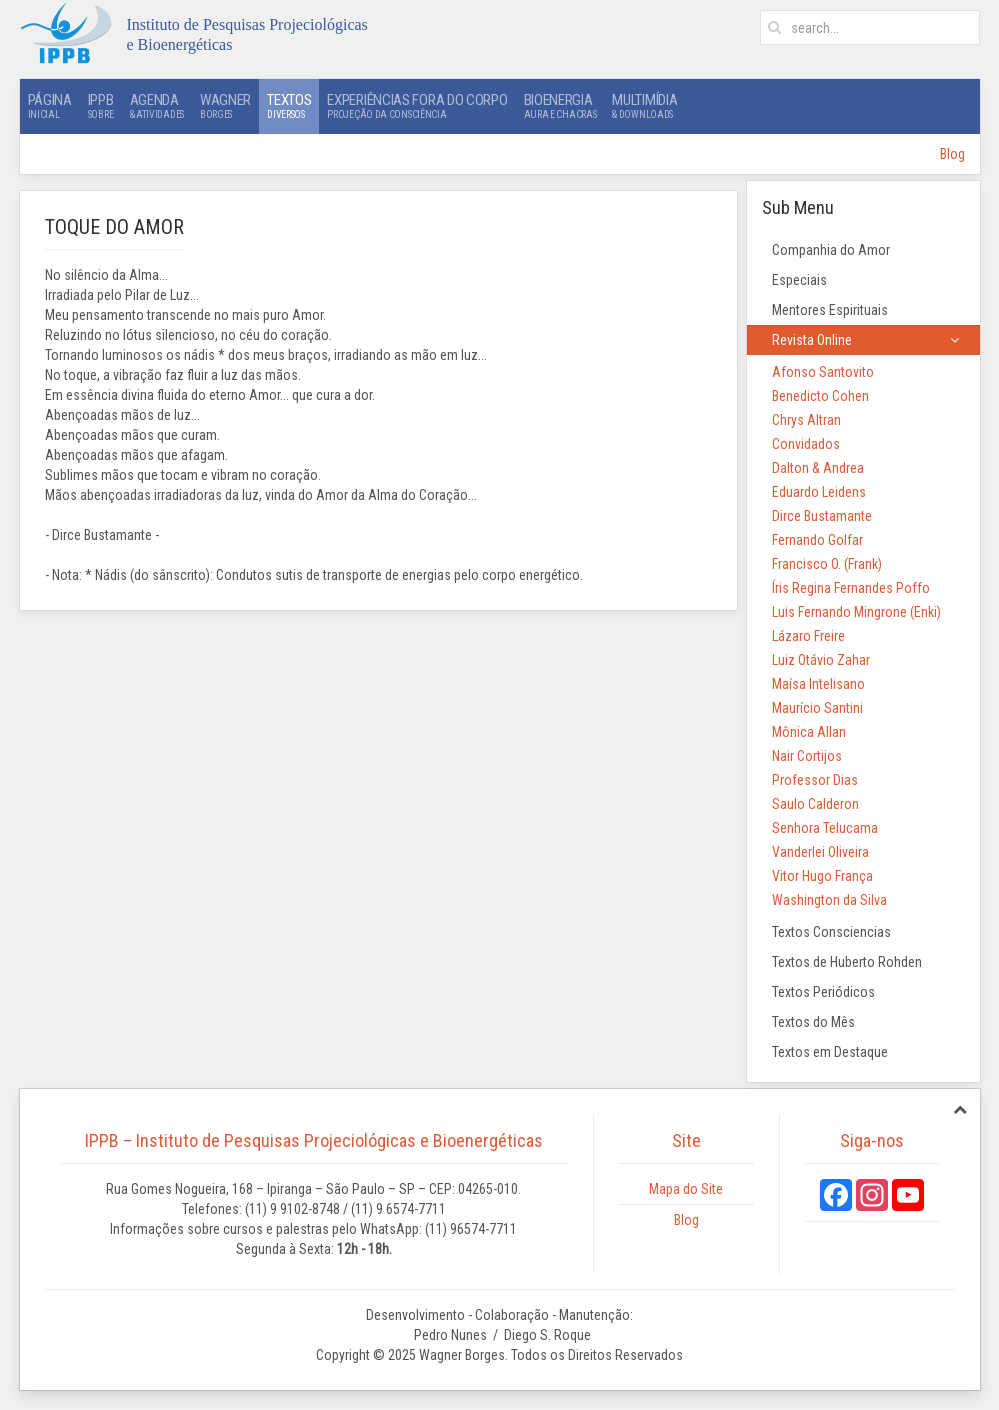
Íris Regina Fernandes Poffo (851, 588)
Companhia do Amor (831, 250)
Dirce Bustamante (822, 516)
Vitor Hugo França (822, 876)
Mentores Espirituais (830, 310)
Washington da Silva (829, 900)
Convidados (806, 444)
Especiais (799, 280)
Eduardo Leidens (819, 492)
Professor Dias (815, 780)
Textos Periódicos (823, 992)
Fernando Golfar (817, 540)
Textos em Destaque (830, 1052)
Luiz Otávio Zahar (821, 660)
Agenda (157, 106)
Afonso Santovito (823, 372)
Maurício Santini (817, 708)
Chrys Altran (806, 420)
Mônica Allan (809, 732)
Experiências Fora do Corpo (417, 106)
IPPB (101, 106)
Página (50, 106)
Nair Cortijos (807, 756)
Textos (289, 106)
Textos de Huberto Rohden (847, 962)
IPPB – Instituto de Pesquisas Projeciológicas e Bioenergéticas (314, 1140)
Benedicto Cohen (820, 396)
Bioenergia (560, 106)
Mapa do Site (686, 1189)
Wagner (225, 106)
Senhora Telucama (825, 828)
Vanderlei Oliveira (820, 852)
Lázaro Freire (808, 636)
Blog (952, 154)
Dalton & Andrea (818, 468)
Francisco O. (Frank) (827, 564)
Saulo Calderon (815, 804)
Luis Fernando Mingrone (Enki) (856, 612)
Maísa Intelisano (818, 684)
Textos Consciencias (831, 932)
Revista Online (812, 340)
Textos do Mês (813, 1022)
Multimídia (644, 106)
